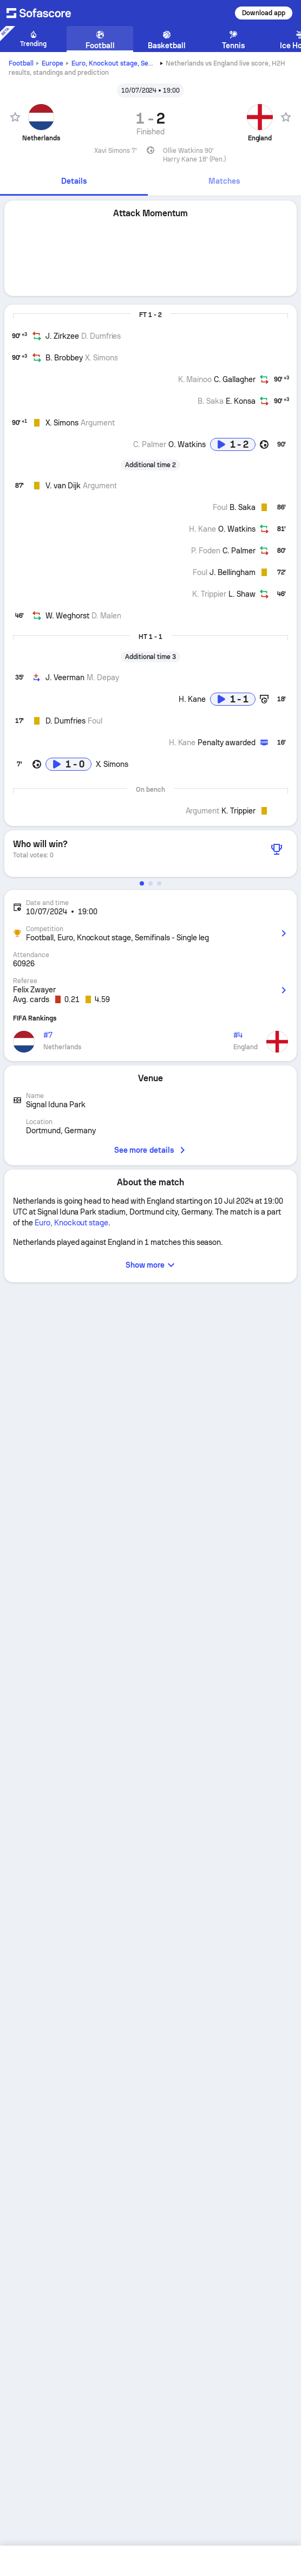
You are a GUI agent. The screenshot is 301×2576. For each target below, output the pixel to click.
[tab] (74, 182)
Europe (52, 63)
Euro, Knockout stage (121, 63)
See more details (150, 1150)
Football (21, 63)
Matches (224, 181)
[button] (142, 883)
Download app (263, 13)
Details (74, 181)
